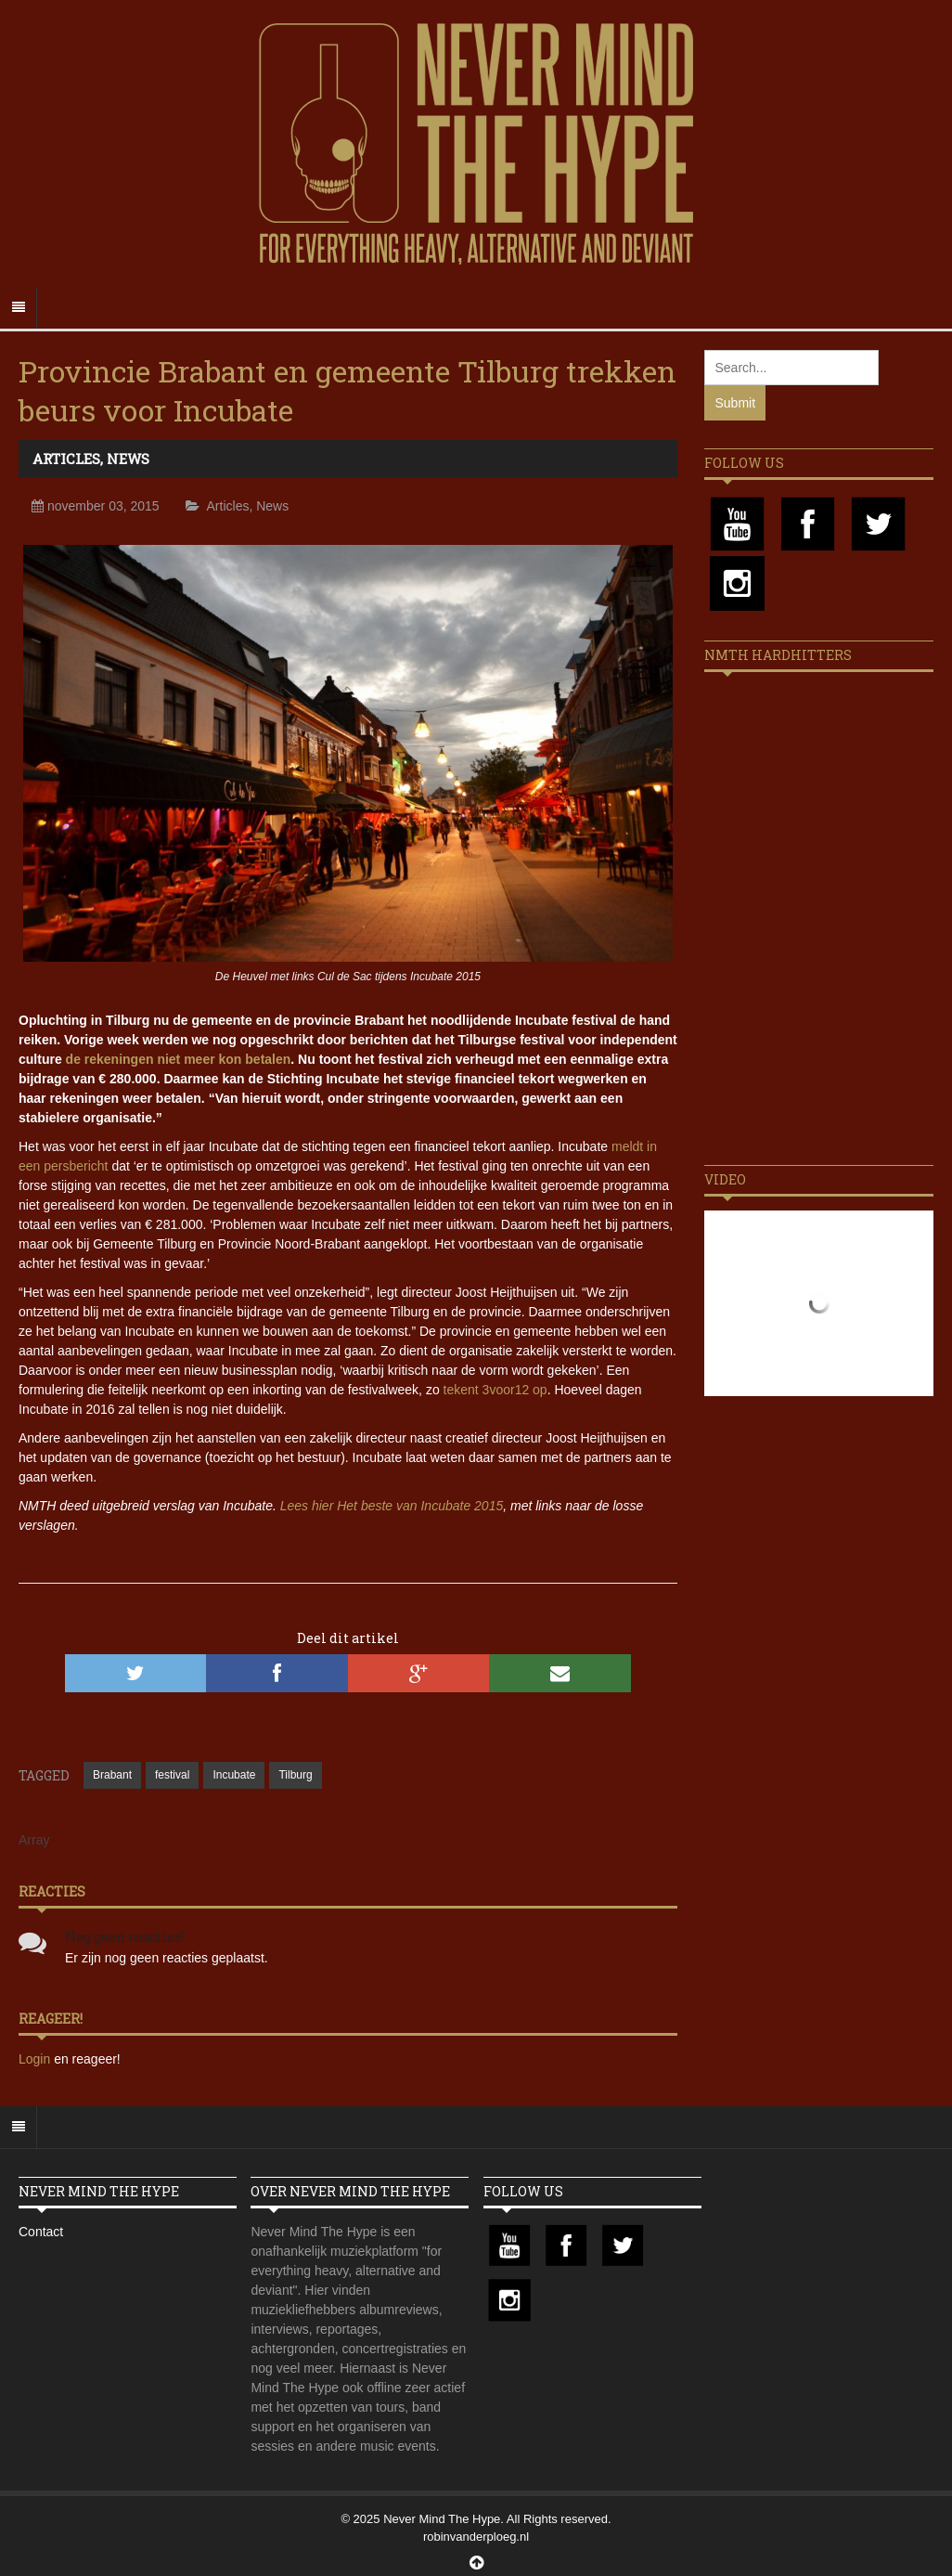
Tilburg (295, 1774)
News (128, 458)
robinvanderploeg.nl (476, 2537)
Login (36, 2059)
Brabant (112, 1774)
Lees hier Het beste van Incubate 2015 (392, 1505)
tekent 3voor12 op (495, 1389)
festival (172, 1774)
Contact (41, 2231)
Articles (66, 458)
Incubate (233, 1774)
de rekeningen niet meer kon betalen (178, 1059)
